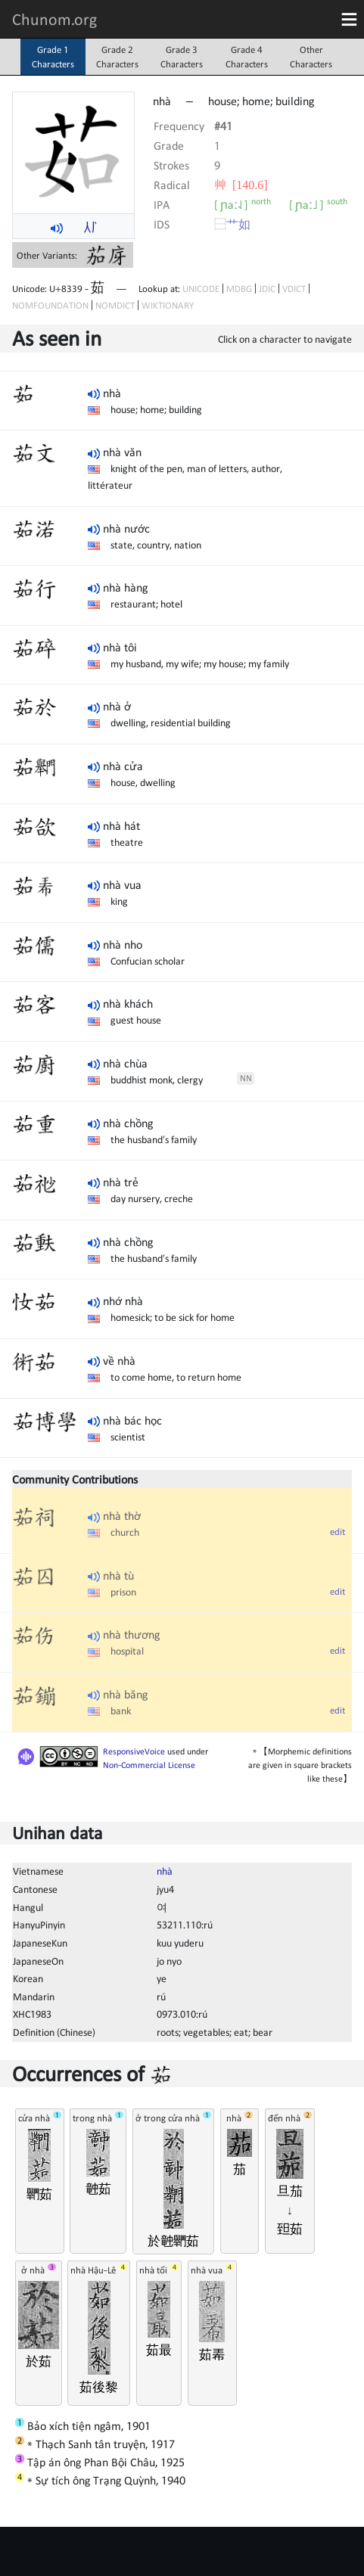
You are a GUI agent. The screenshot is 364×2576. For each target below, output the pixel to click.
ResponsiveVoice (134, 1751)
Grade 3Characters (181, 57)
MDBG (239, 289)
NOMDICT (115, 305)
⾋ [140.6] (241, 185)
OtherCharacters (311, 57)
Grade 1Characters (53, 57)
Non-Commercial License (149, 1765)
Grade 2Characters (117, 57)
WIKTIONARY (168, 305)
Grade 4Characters (247, 57)
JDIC (267, 289)
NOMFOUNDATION (50, 305)
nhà (165, 1871)
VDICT (294, 289)
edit (337, 1532)
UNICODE (200, 289)
